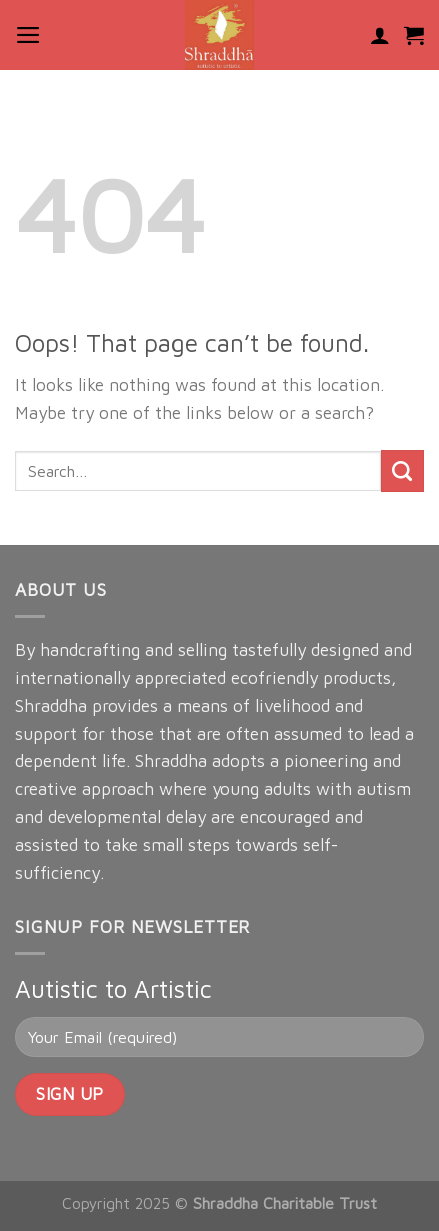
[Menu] (28, 35)
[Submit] (402, 471)
